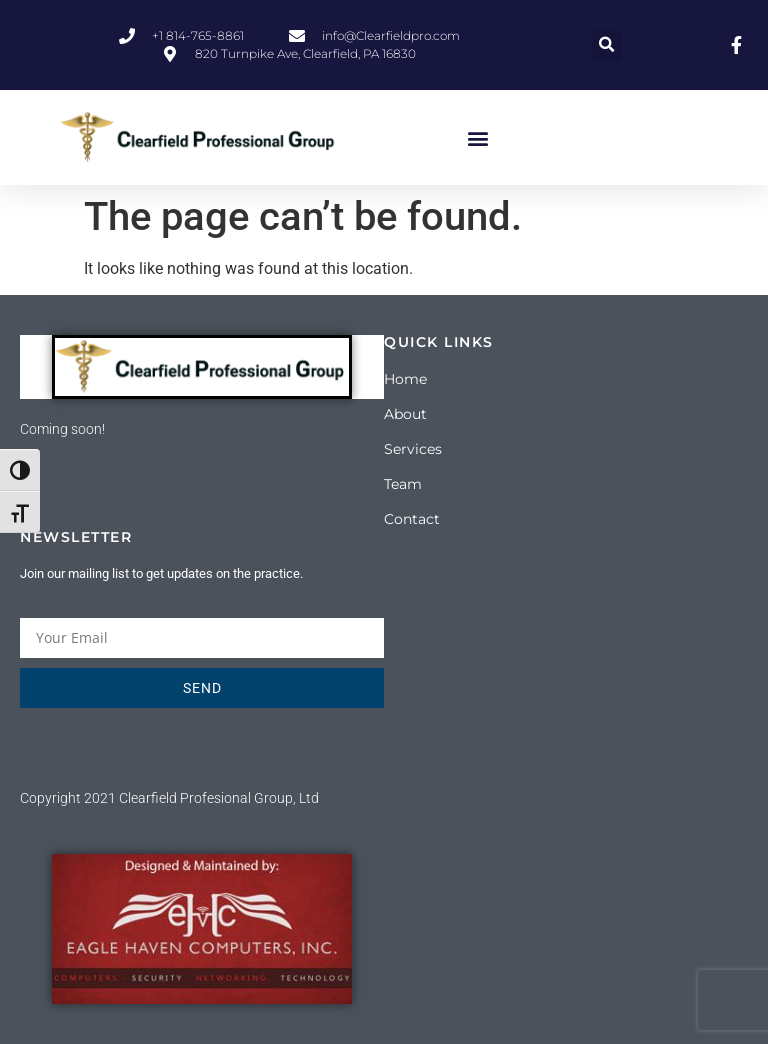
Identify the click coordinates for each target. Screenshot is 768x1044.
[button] (606, 45)
